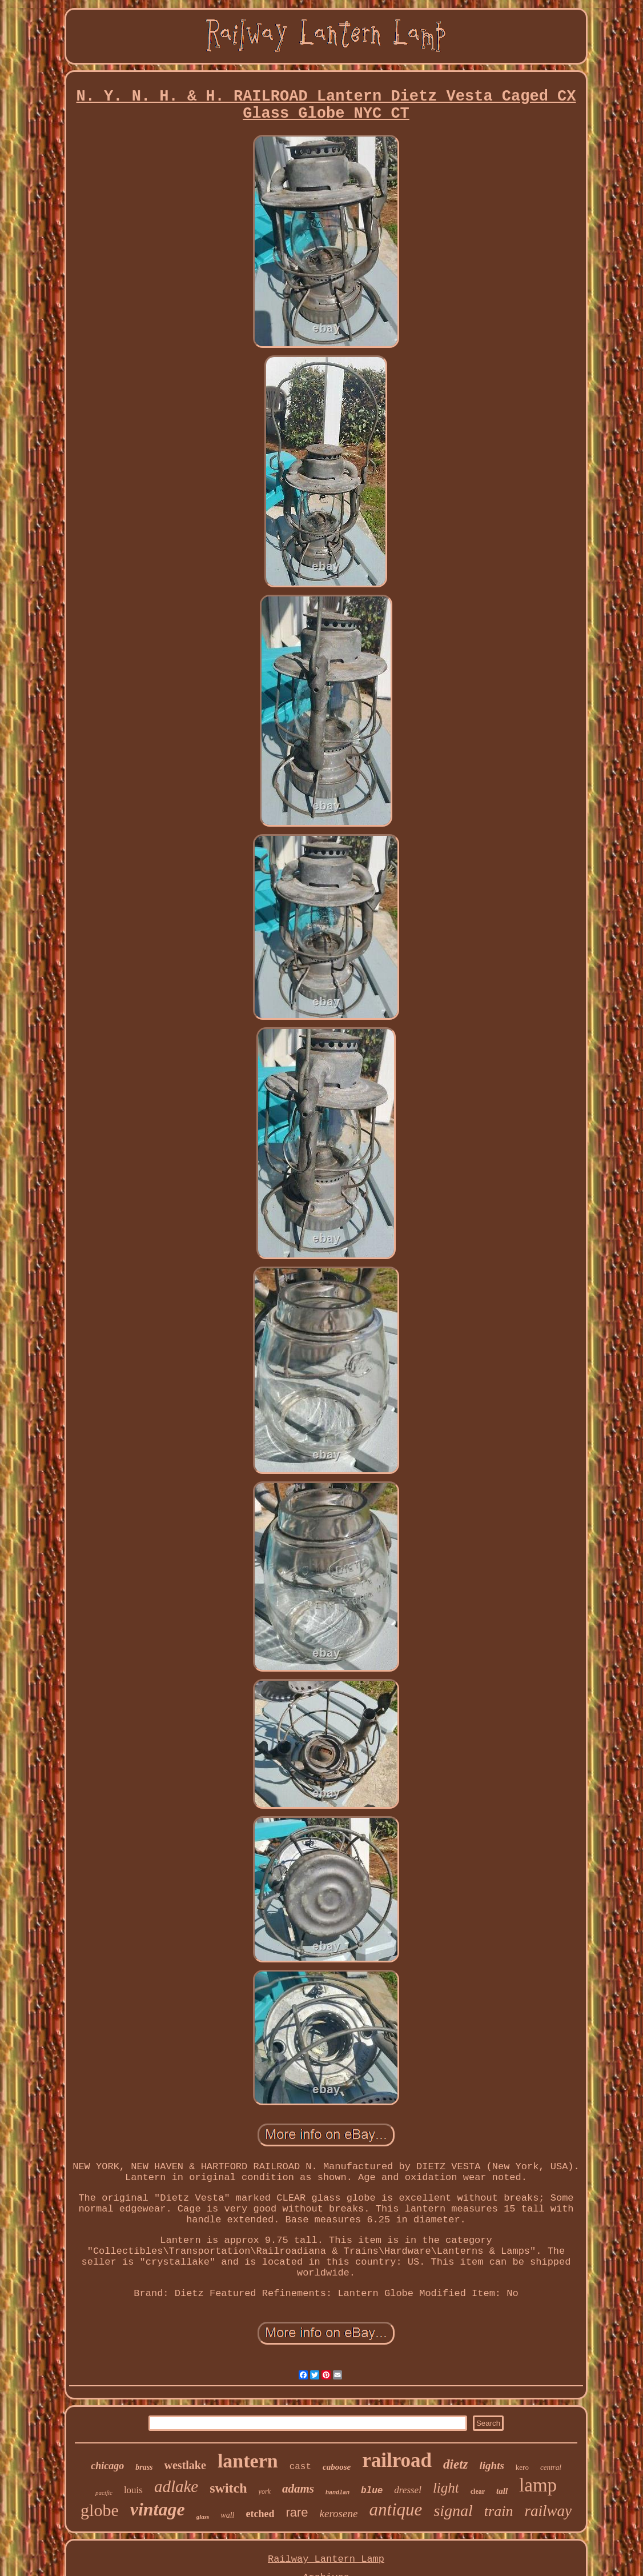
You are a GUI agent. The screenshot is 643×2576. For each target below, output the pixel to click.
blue (372, 2491)
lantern (248, 2460)
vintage (157, 2509)
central (550, 2467)
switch (228, 2488)
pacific (103, 2492)
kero (522, 2467)
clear (478, 2491)
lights (492, 2465)
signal (452, 2510)
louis (133, 2490)
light (446, 2487)
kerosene (339, 2513)
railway (548, 2510)
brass (143, 2467)
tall (502, 2490)
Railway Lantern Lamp (326, 2559)
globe (100, 2510)
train (498, 2511)
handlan (337, 2493)
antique (395, 2509)
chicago (107, 2465)
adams (298, 2488)
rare (297, 2512)
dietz (455, 2464)
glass (203, 2516)
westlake (185, 2465)
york (265, 2491)
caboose (337, 2466)
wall (227, 2515)
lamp (538, 2485)
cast (300, 2467)
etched (260, 2513)
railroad (397, 2460)
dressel (407, 2490)
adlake (176, 2486)
